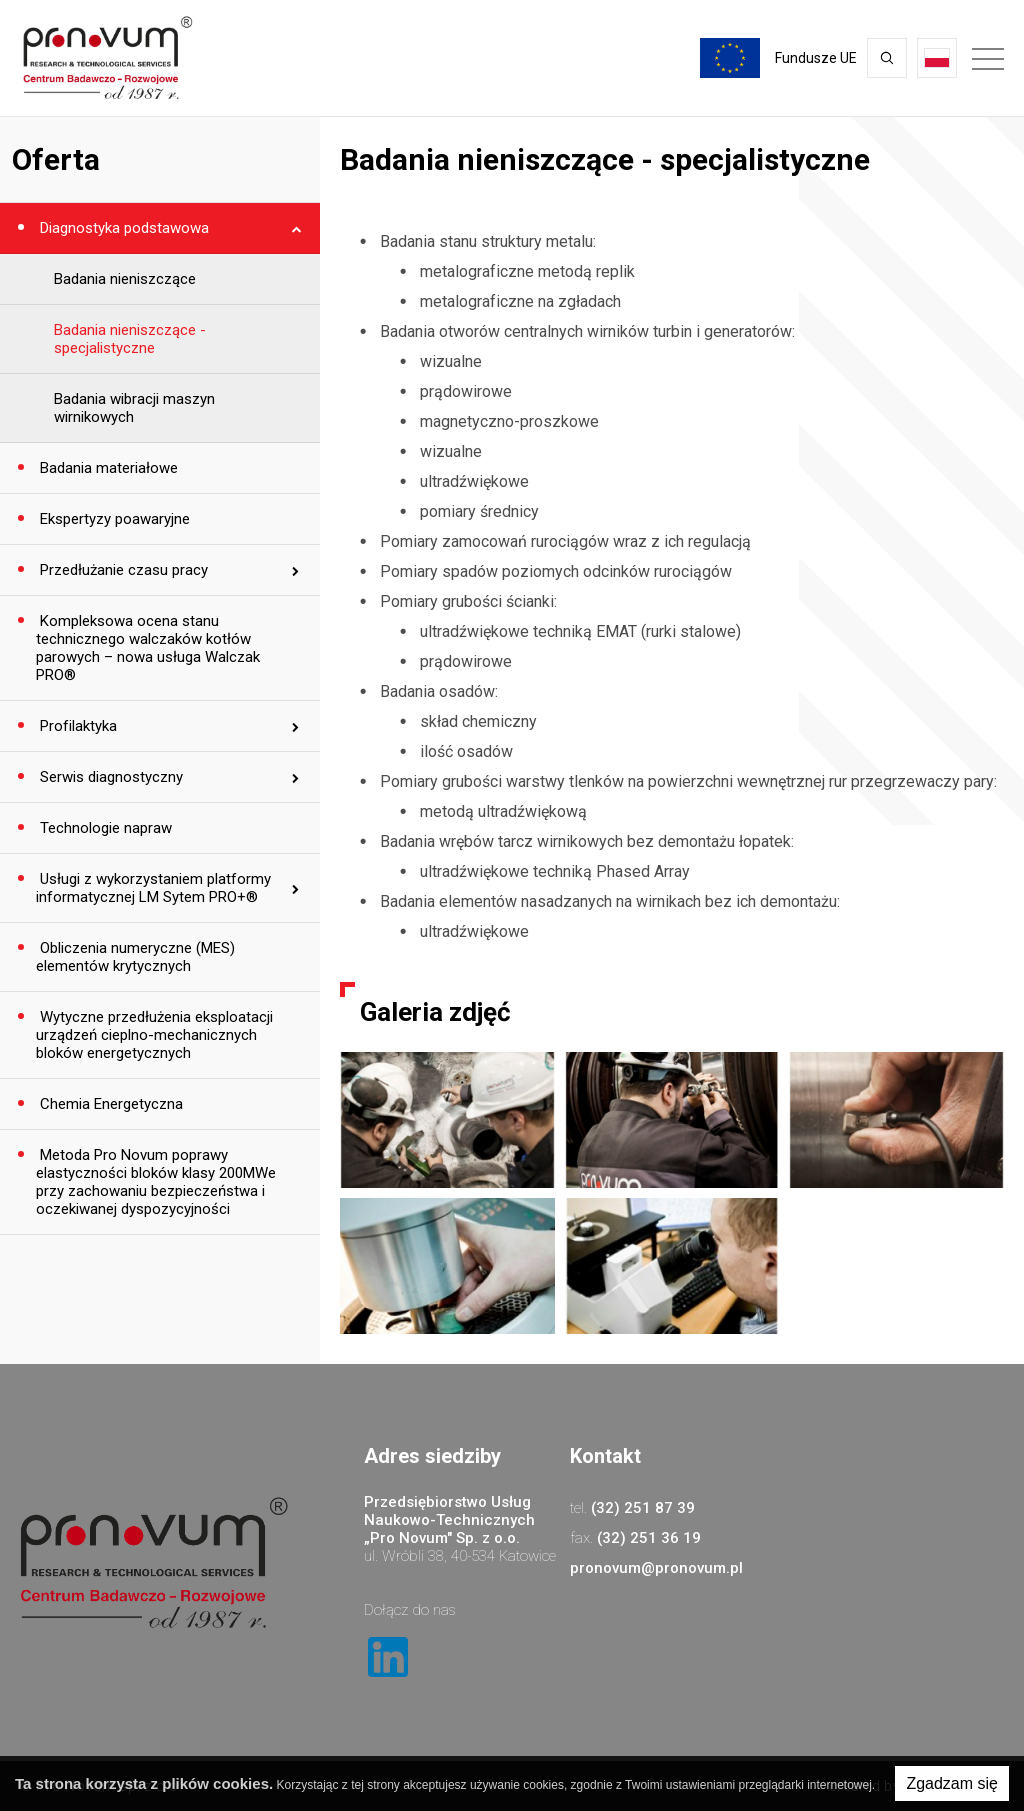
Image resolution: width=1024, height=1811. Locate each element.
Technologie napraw (104, 828)
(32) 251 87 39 (643, 1508)
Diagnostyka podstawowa (122, 228)
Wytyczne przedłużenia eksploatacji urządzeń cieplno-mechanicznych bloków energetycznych (154, 1035)
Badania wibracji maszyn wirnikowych (134, 408)
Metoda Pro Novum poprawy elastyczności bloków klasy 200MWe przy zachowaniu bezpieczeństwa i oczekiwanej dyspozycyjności (156, 1182)
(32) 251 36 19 (649, 1538)
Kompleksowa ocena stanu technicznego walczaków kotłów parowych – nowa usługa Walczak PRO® (148, 648)
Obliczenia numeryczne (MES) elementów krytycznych (135, 957)
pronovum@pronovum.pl (656, 1568)
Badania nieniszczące (125, 279)
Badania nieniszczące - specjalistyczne (130, 339)
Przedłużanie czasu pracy (122, 570)
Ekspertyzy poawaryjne (113, 519)
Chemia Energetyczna (109, 1104)
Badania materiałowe (107, 468)
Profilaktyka (76, 726)
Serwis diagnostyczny (109, 777)
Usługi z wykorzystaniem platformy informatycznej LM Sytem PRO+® (153, 888)
